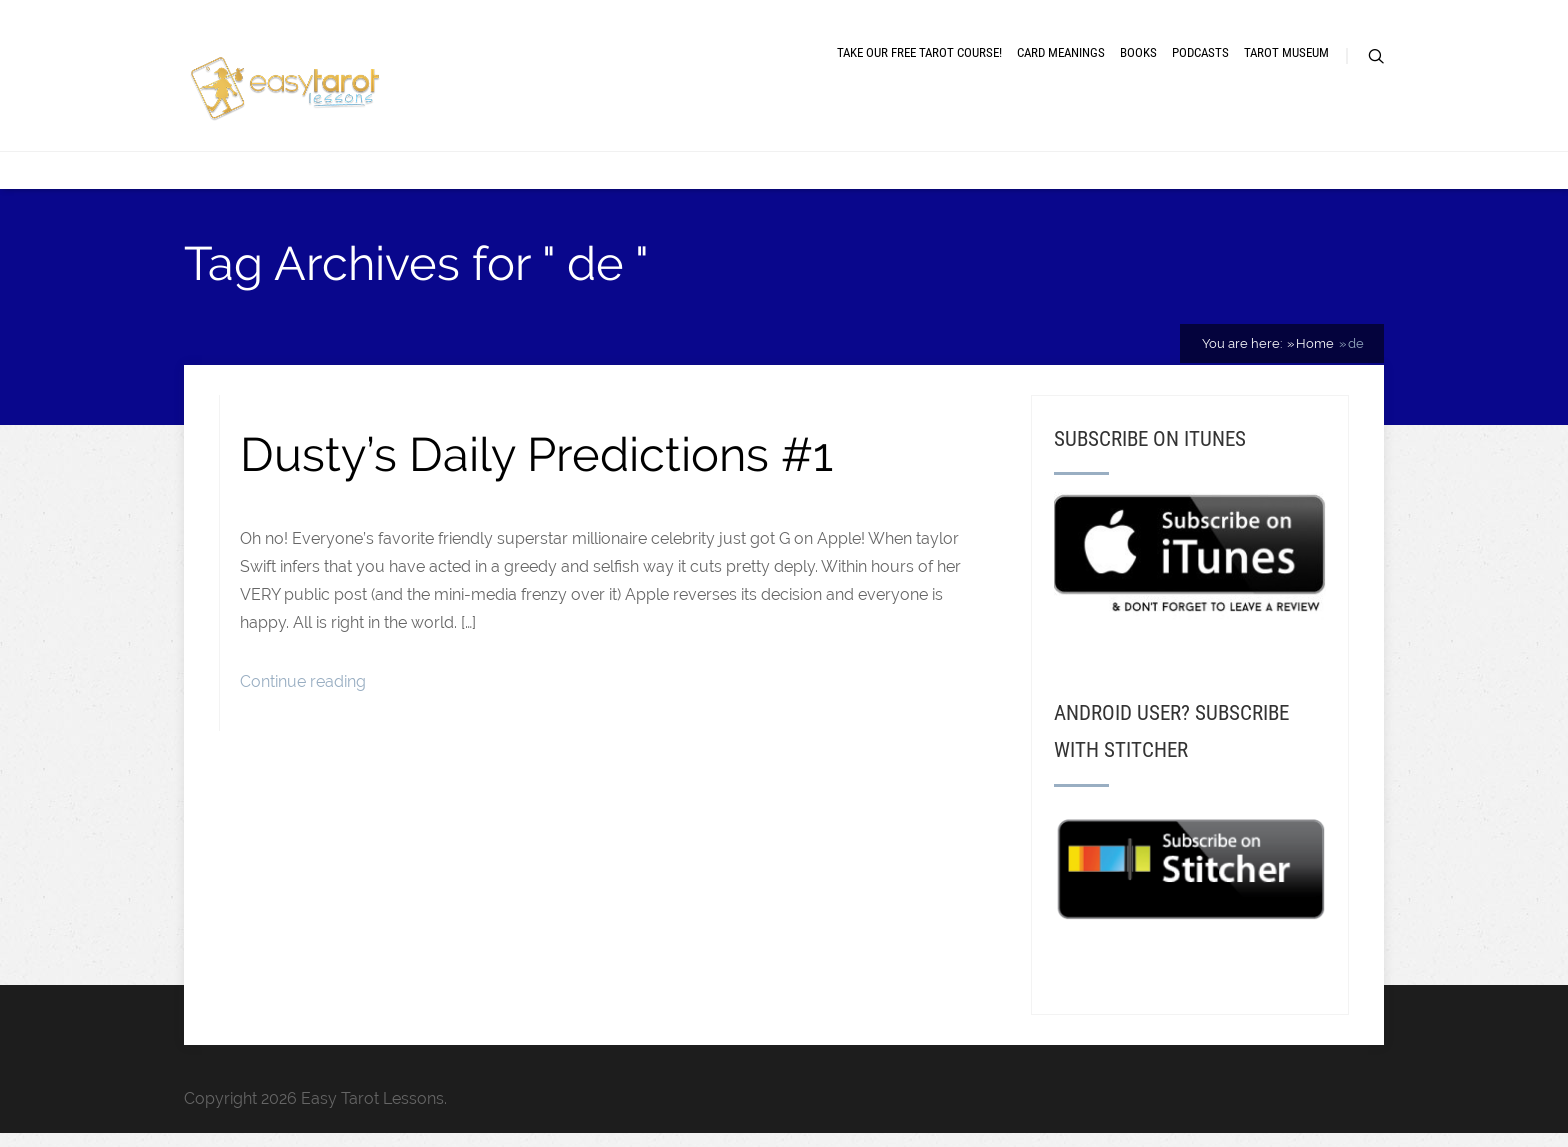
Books (1138, 52)
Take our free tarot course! (919, 52)
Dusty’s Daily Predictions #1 (536, 454)
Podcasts (1200, 52)
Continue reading (303, 681)
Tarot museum (1286, 52)
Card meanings (1061, 52)
